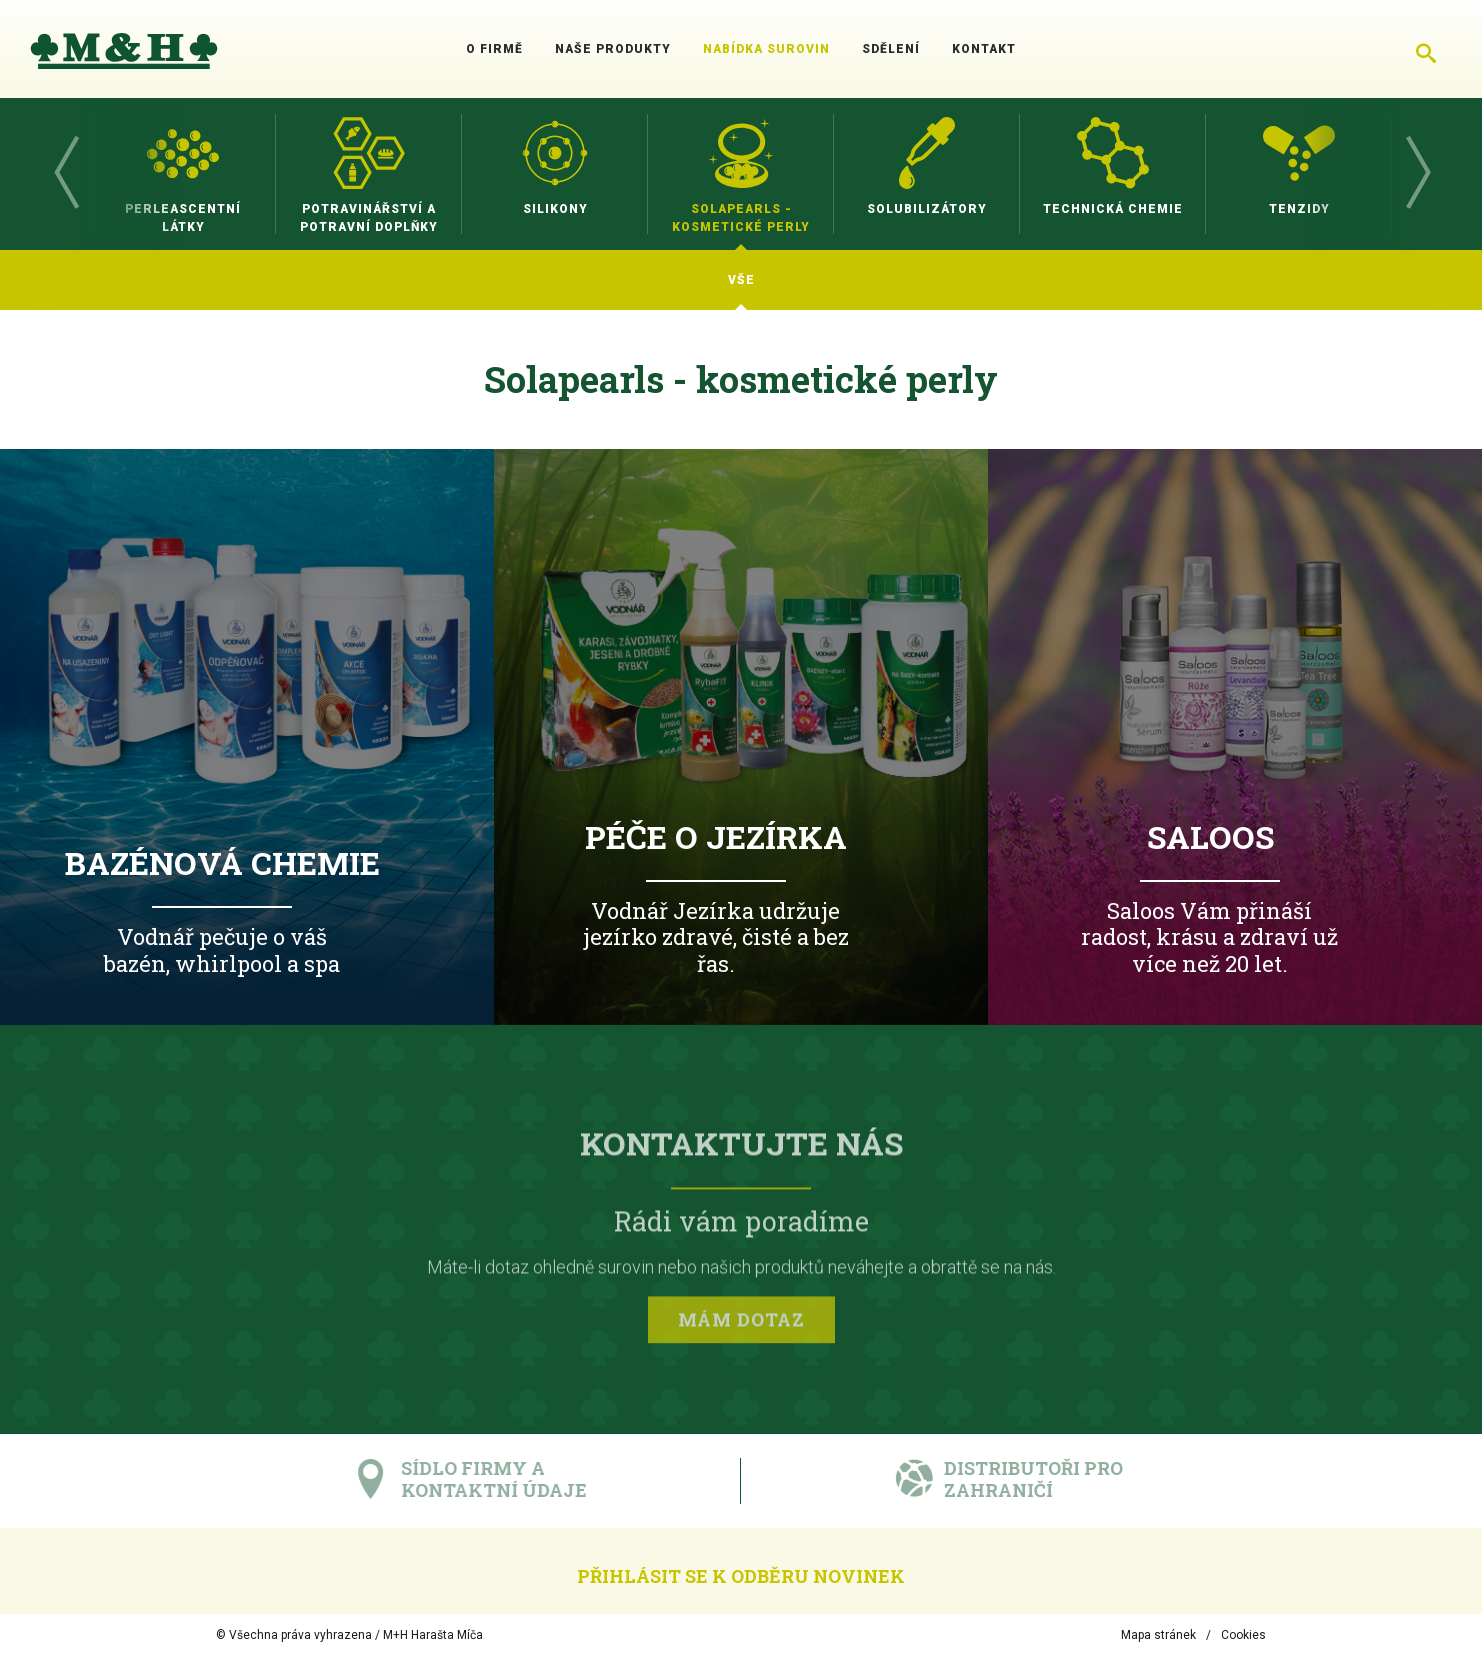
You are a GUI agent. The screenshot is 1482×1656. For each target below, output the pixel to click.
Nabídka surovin (766, 49)
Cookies (1243, 1635)
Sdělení (891, 49)
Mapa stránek (1158, 1635)
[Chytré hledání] (1426, 49)
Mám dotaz (741, 1323)
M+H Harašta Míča (433, 1635)
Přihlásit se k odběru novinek (741, 1576)
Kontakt (984, 49)
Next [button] (1417, 174)
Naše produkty (613, 49)
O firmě (494, 49)
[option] (183, 174)
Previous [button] (65, 174)
